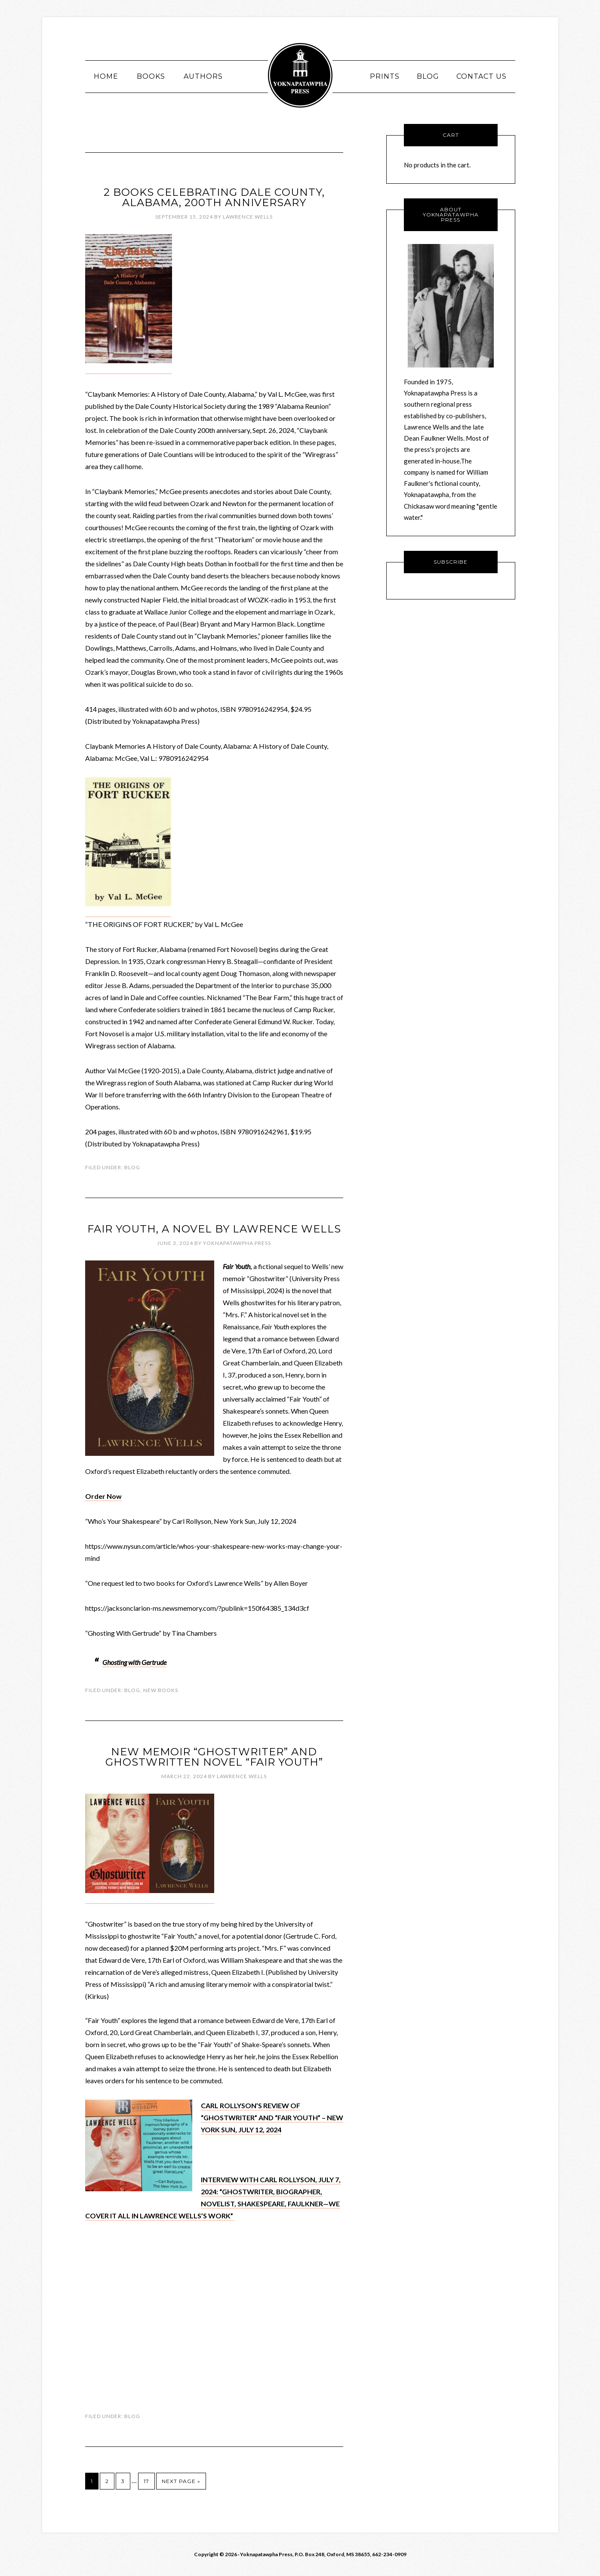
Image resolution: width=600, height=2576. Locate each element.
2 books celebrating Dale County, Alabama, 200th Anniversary (214, 197)
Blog (132, 1167)
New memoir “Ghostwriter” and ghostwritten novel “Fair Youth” (214, 1756)
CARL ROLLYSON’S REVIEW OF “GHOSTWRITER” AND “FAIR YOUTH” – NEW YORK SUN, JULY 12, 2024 (272, 2117)
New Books (160, 1690)
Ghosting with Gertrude (134, 1662)
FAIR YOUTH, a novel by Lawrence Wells (214, 1229)
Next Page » (181, 2481)
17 (146, 2481)
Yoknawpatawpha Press (300, 75)
